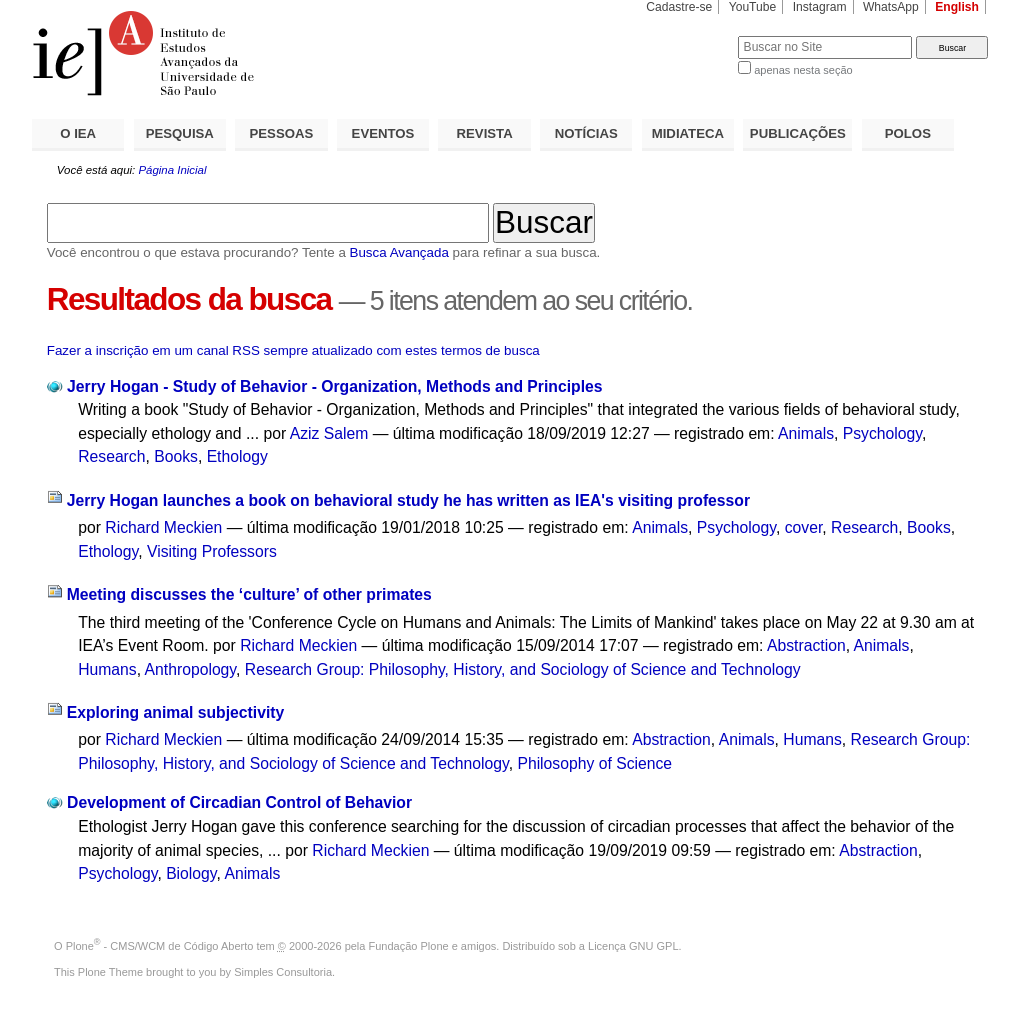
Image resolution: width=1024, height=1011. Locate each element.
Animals (806, 433)
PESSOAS (282, 133)
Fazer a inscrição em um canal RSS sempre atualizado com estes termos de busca (293, 350)
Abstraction (806, 645)
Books (176, 456)
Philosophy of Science (594, 763)
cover (804, 527)
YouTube (753, 7)
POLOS (908, 133)
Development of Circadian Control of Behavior (239, 802)
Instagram (820, 7)
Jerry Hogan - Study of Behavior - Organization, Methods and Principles (334, 386)
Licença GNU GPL (633, 946)
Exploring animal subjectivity (176, 712)
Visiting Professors (212, 551)
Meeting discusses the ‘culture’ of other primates (249, 594)
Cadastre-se (679, 7)
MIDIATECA (688, 133)
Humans (107, 669)
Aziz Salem (329, 433)
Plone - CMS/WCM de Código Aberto (160, 946)
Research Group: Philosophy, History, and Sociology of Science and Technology (523, 669)
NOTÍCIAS (586, 133)
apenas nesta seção (803, 70)
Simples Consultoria (283, 972)
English (957, 7)
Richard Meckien (163, 527)
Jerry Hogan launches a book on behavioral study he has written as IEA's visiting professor (408, 500)
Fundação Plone (409, 946)
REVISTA (485, 133)
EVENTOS (383, 133)
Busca (689, 35)
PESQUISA (180, 133)
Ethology (237, 456)
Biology (191, 873)
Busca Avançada (399, 252)
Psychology (882, 433)
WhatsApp (891, 7)
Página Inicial (172, 170)
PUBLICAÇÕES (798, 133)
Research (111, 456)
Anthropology (190, 669)
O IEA (78, 133)
